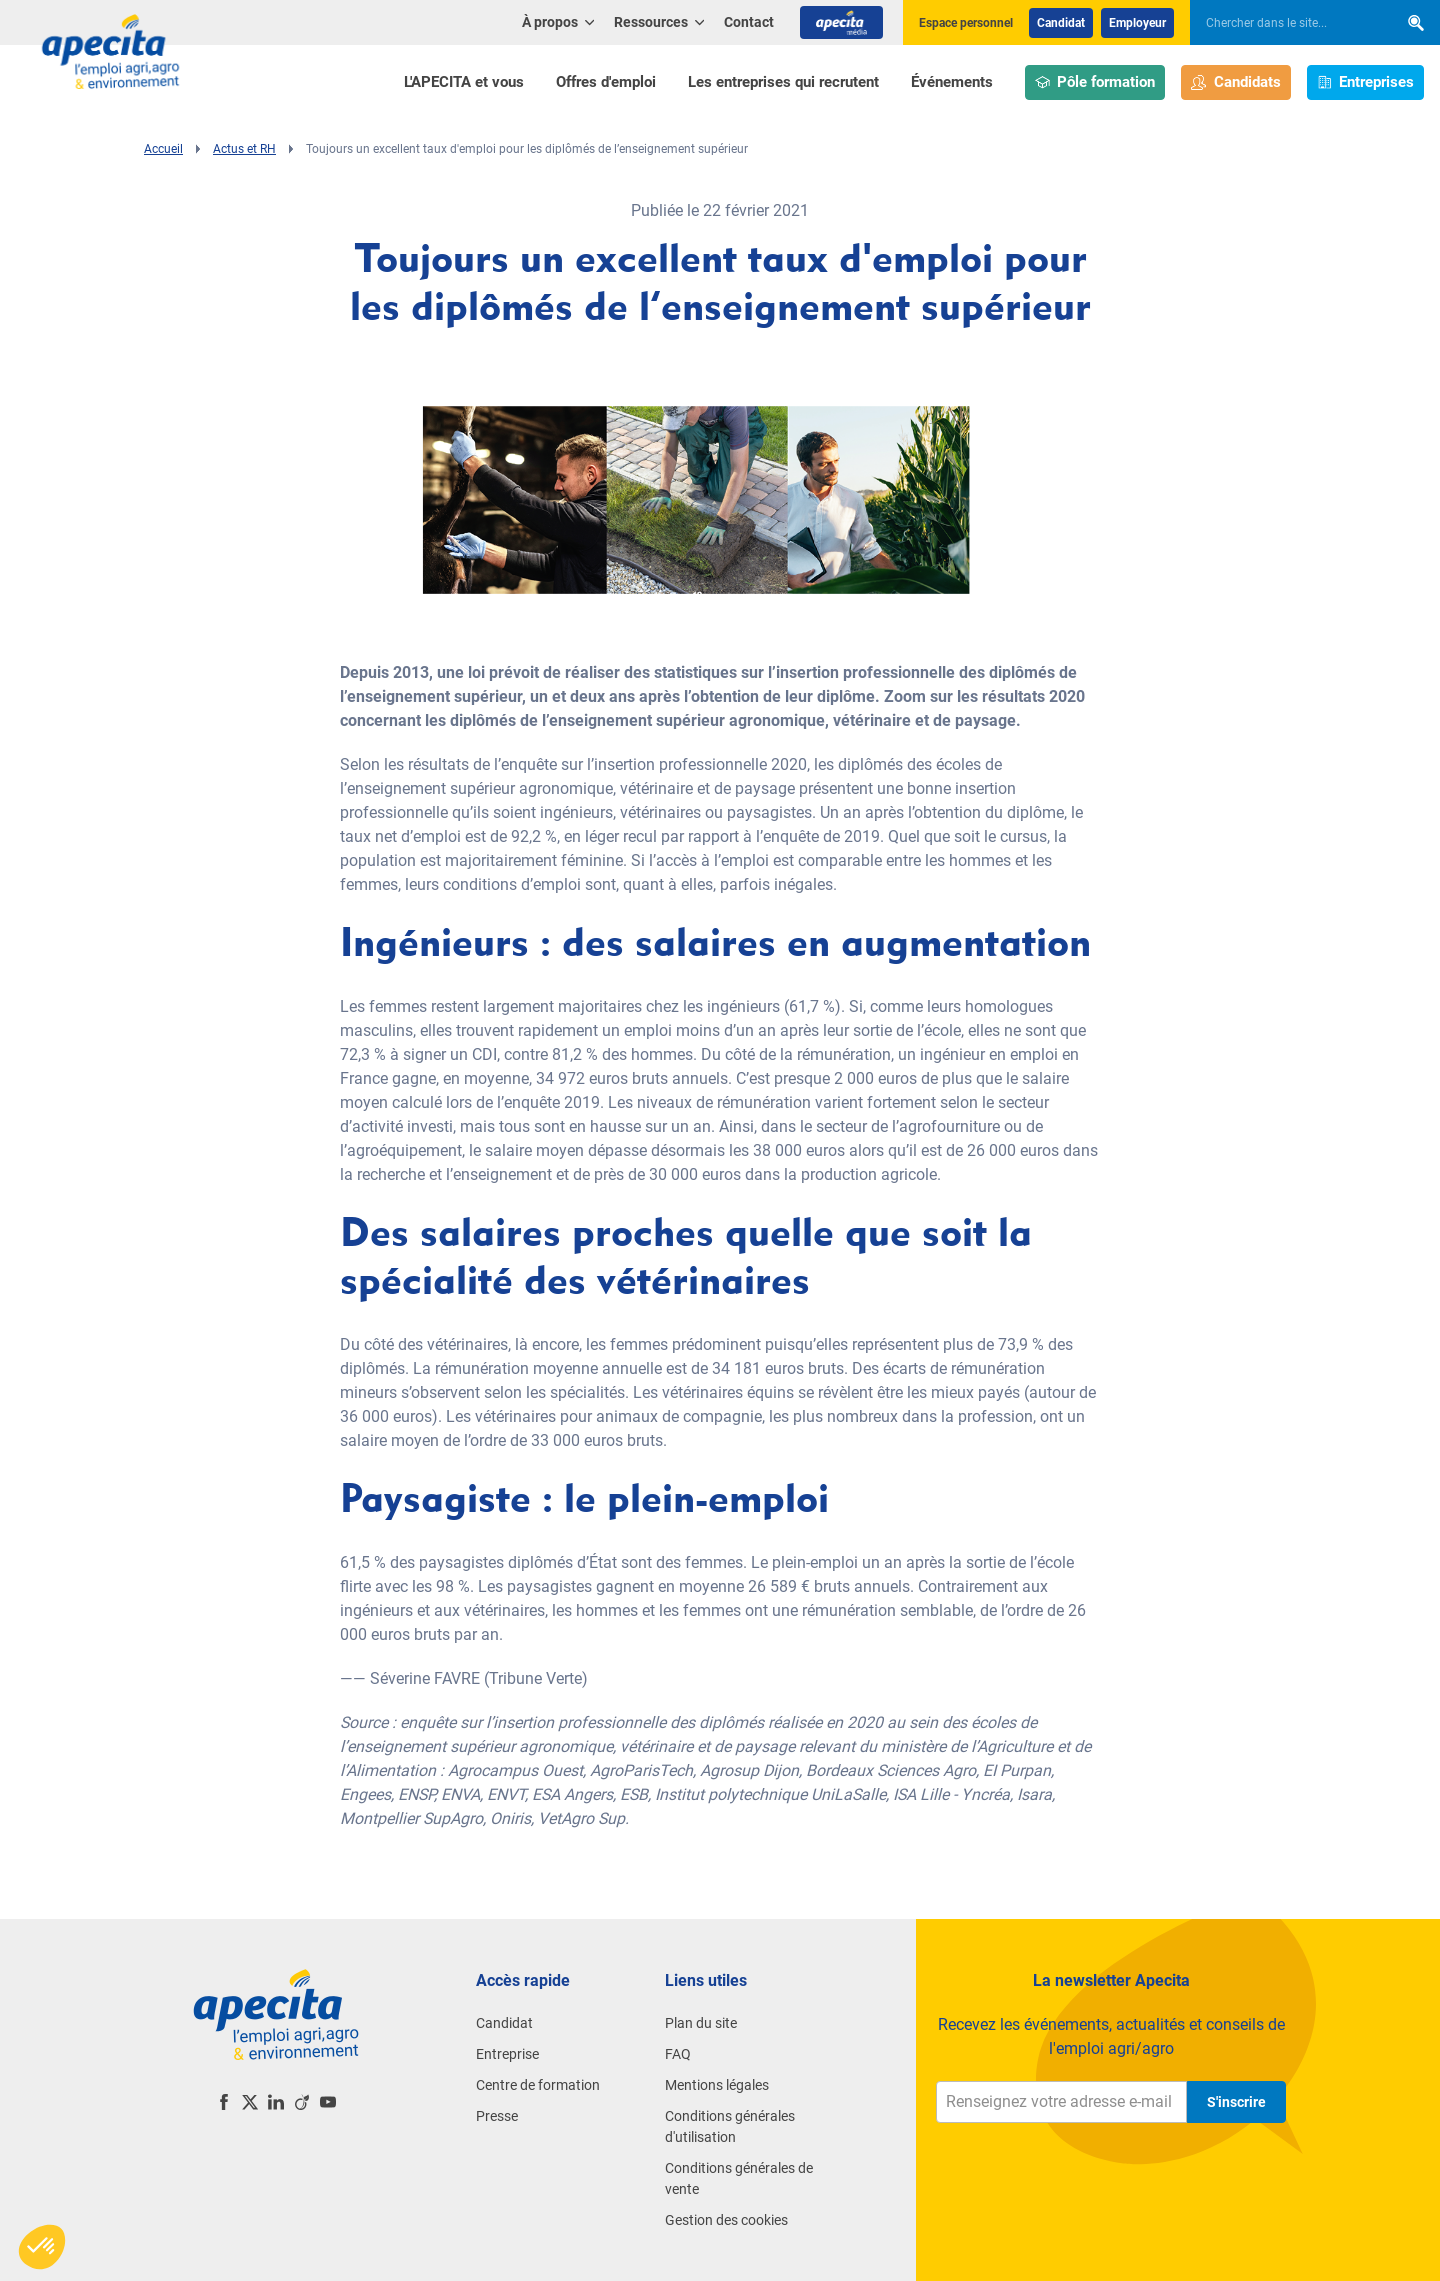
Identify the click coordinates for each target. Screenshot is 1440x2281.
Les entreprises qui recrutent (783, 82)
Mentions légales (717, 2085)
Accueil (163, 149)
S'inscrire (1236, 2102)
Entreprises (1366, 82)
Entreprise (507, 2054)
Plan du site (701, 2023)
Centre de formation (538, 2085)
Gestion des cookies (726, 2220)
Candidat (1061, 23)
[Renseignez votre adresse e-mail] (1061, 2102)
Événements (952, 82)
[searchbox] (1284, 23)
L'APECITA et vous (464, 82)
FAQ (678, 2054)
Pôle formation (1095, 82)
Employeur (1137, 23)
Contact (749, 22)
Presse (497, 2116)
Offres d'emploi (606, 82)
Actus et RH (244, 149)
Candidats (1236, 82)
